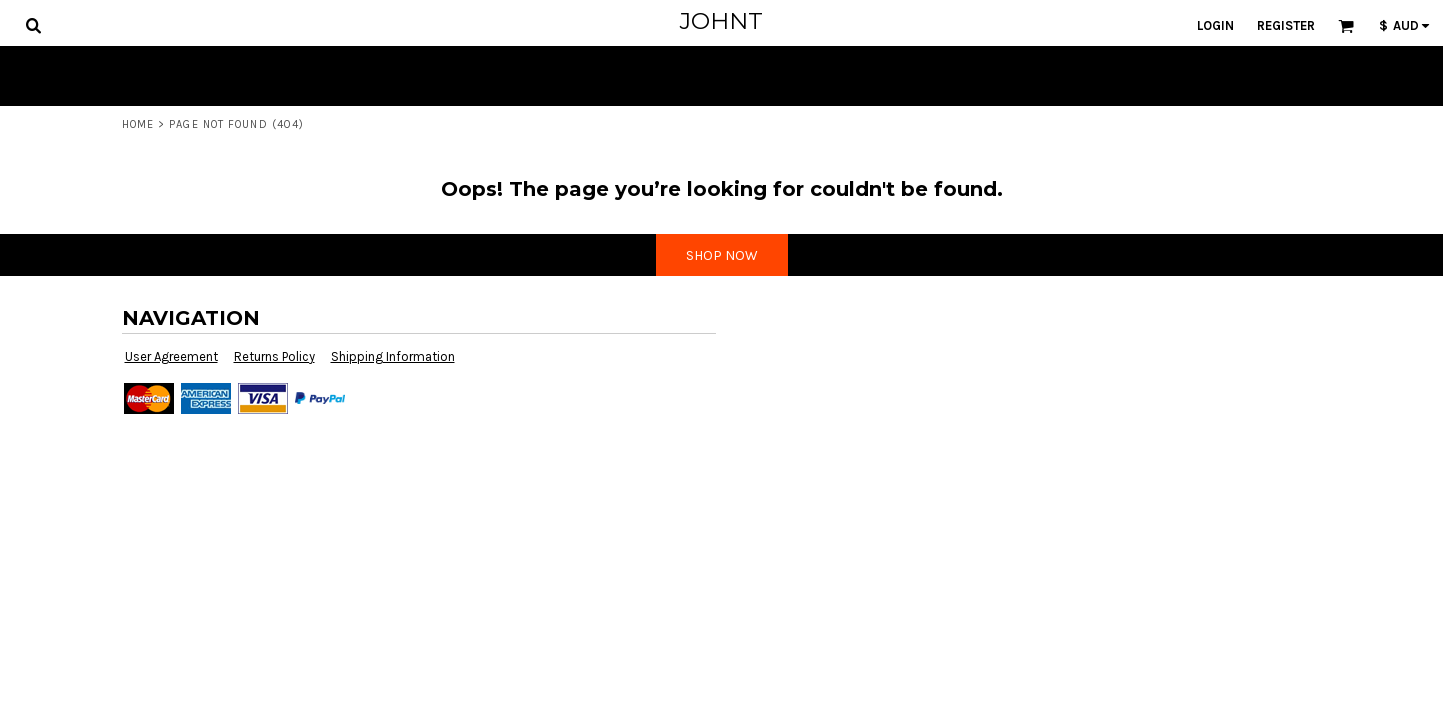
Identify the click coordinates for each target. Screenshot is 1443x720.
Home (138, 124)
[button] (33, 25)
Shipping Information (393, 356)
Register (1286, 25)
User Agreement (171, 356)
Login (1215, 25)
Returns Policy (274, 356)
